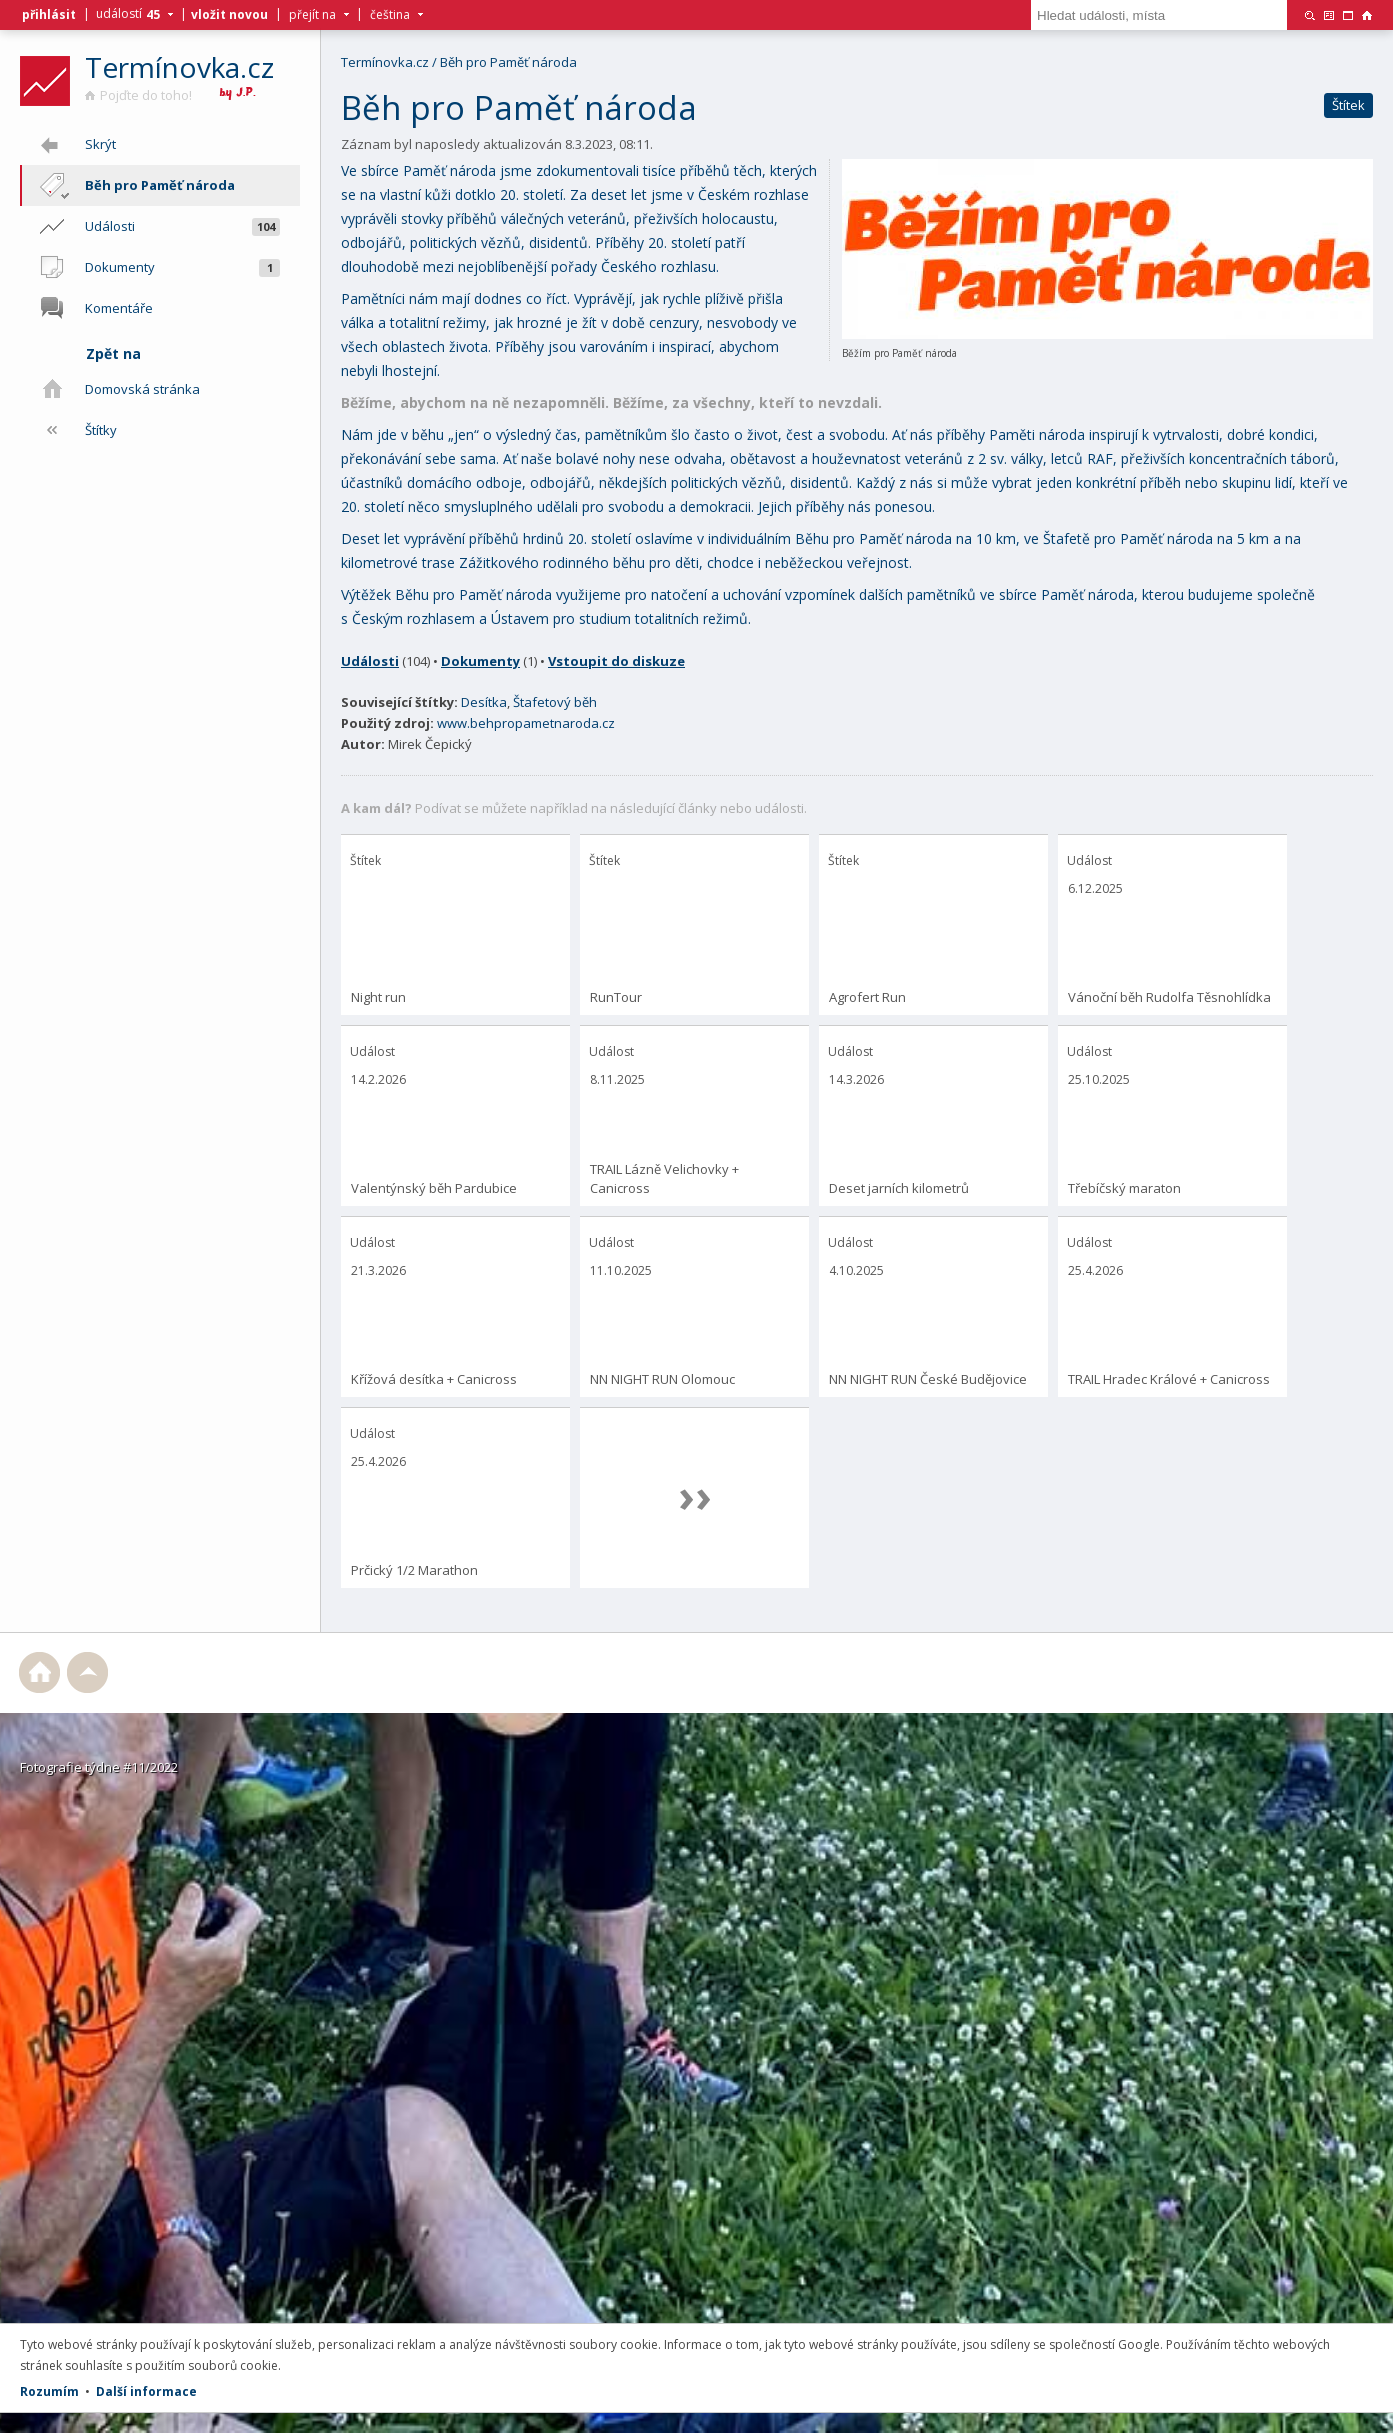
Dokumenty (480, 661)
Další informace (146, 2391)
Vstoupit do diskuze (616, 661)
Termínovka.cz (179, 67)
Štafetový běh (555, 702)
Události (370, 661)
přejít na (312, 15)
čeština (390, 15)
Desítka (484, 702)
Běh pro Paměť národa (508, 62)
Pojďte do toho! (138, 95)
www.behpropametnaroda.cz (526, 723)
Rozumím (49, 2391)
